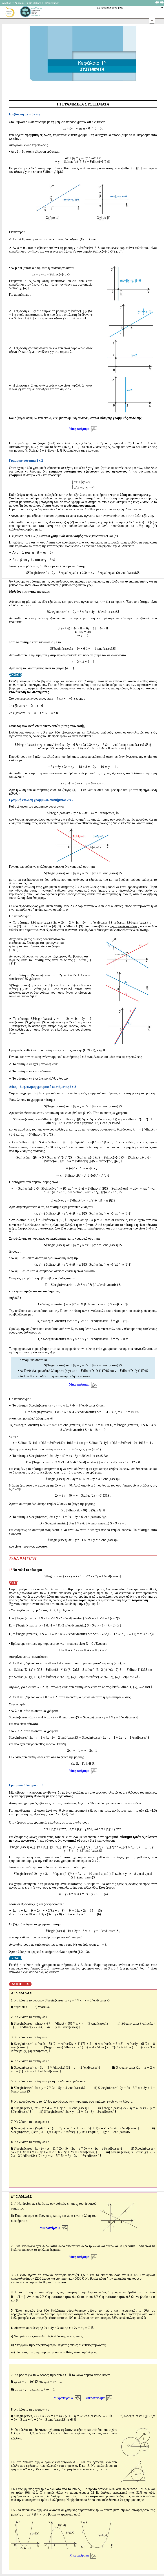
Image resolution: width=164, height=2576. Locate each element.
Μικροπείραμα (67, 2398)
